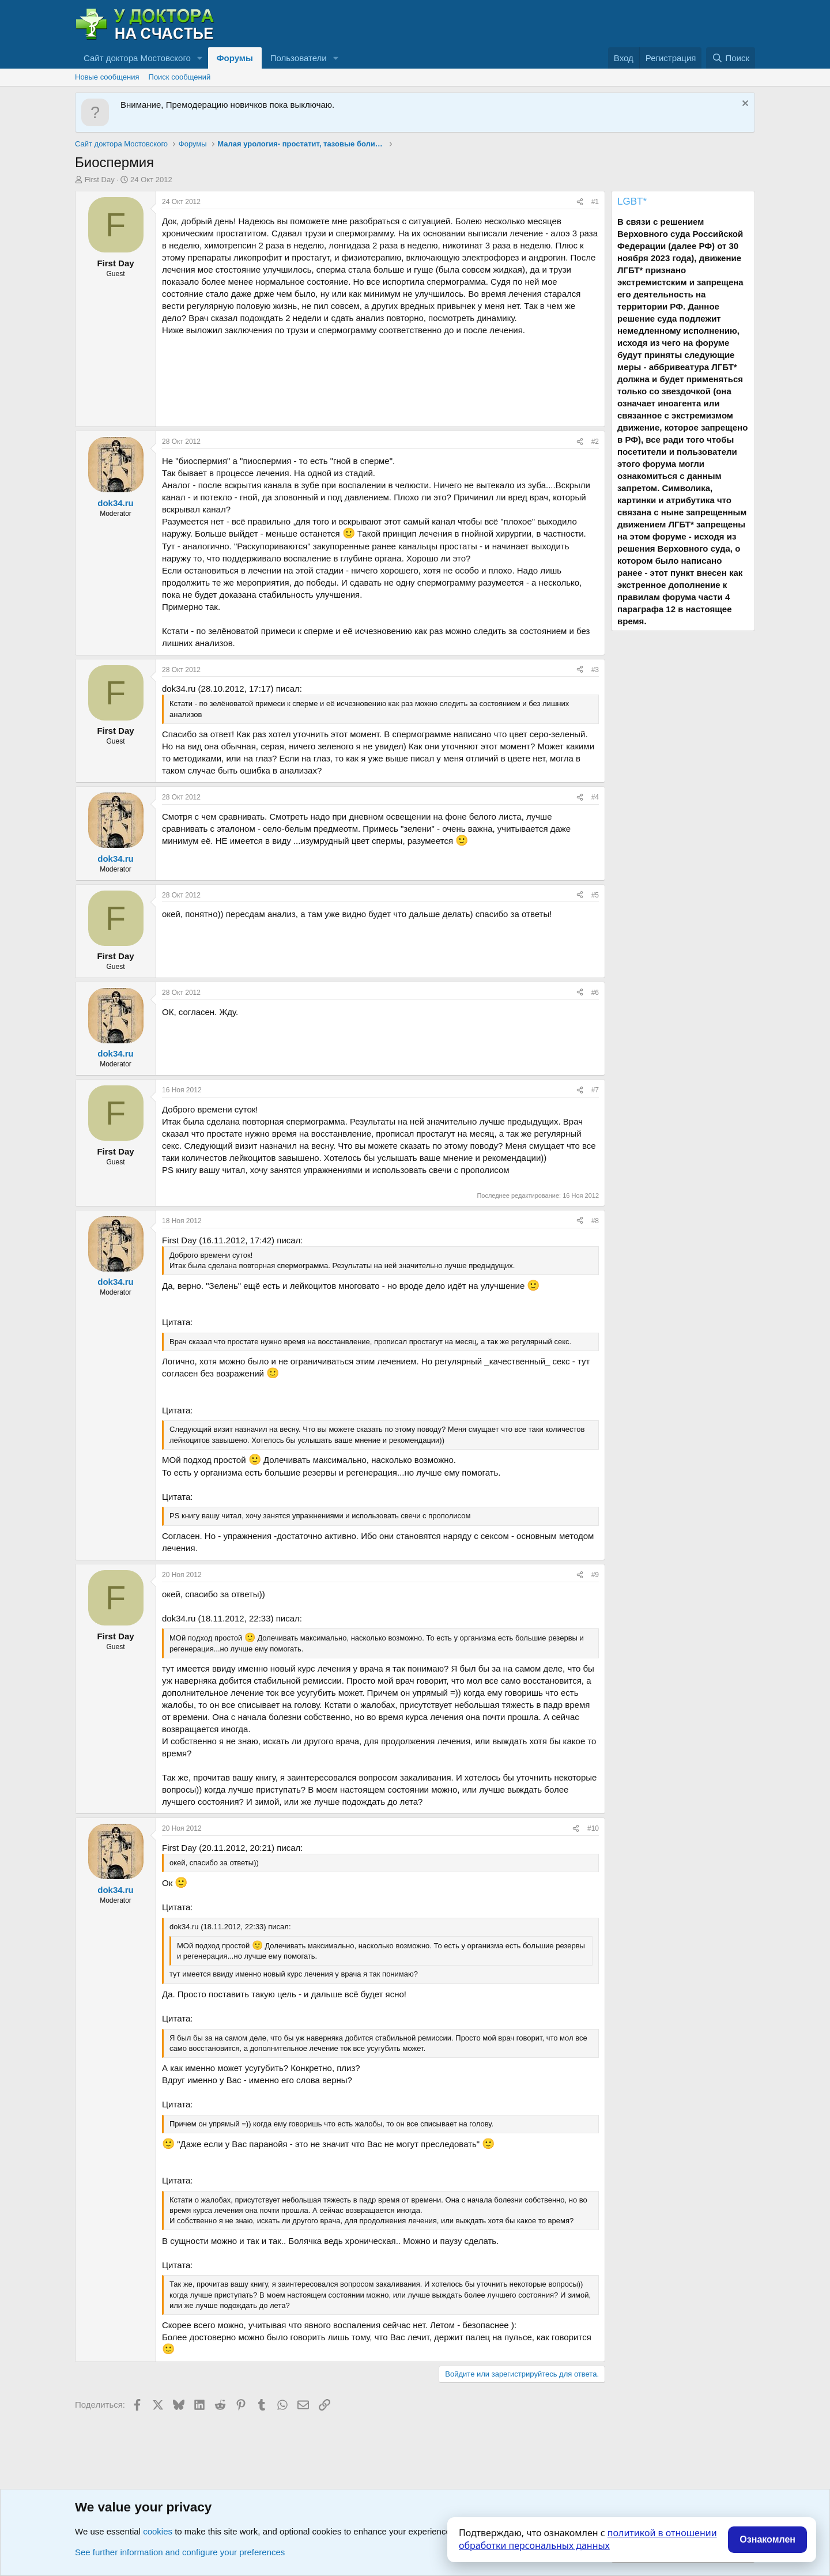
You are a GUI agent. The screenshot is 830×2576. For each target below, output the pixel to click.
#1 (595, 202)
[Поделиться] (579, 202)
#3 (595, 670)
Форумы (235, 58)
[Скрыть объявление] (744, 105)
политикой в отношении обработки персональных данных (588, 2539)
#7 (595, 1090)
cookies (157, 2531)
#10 (593, 1828)
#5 (595, 895)
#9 (595, 1575)
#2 (595, 441)
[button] (200, 58)
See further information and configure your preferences (180, 2552)
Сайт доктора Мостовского (137, 58)
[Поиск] (730, 58)
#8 (595, 1221)
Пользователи (298, 58)
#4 (595, 797)
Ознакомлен (767, 2539)
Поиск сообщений (180, 77)
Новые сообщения (107, 77)
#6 (595, 993)
